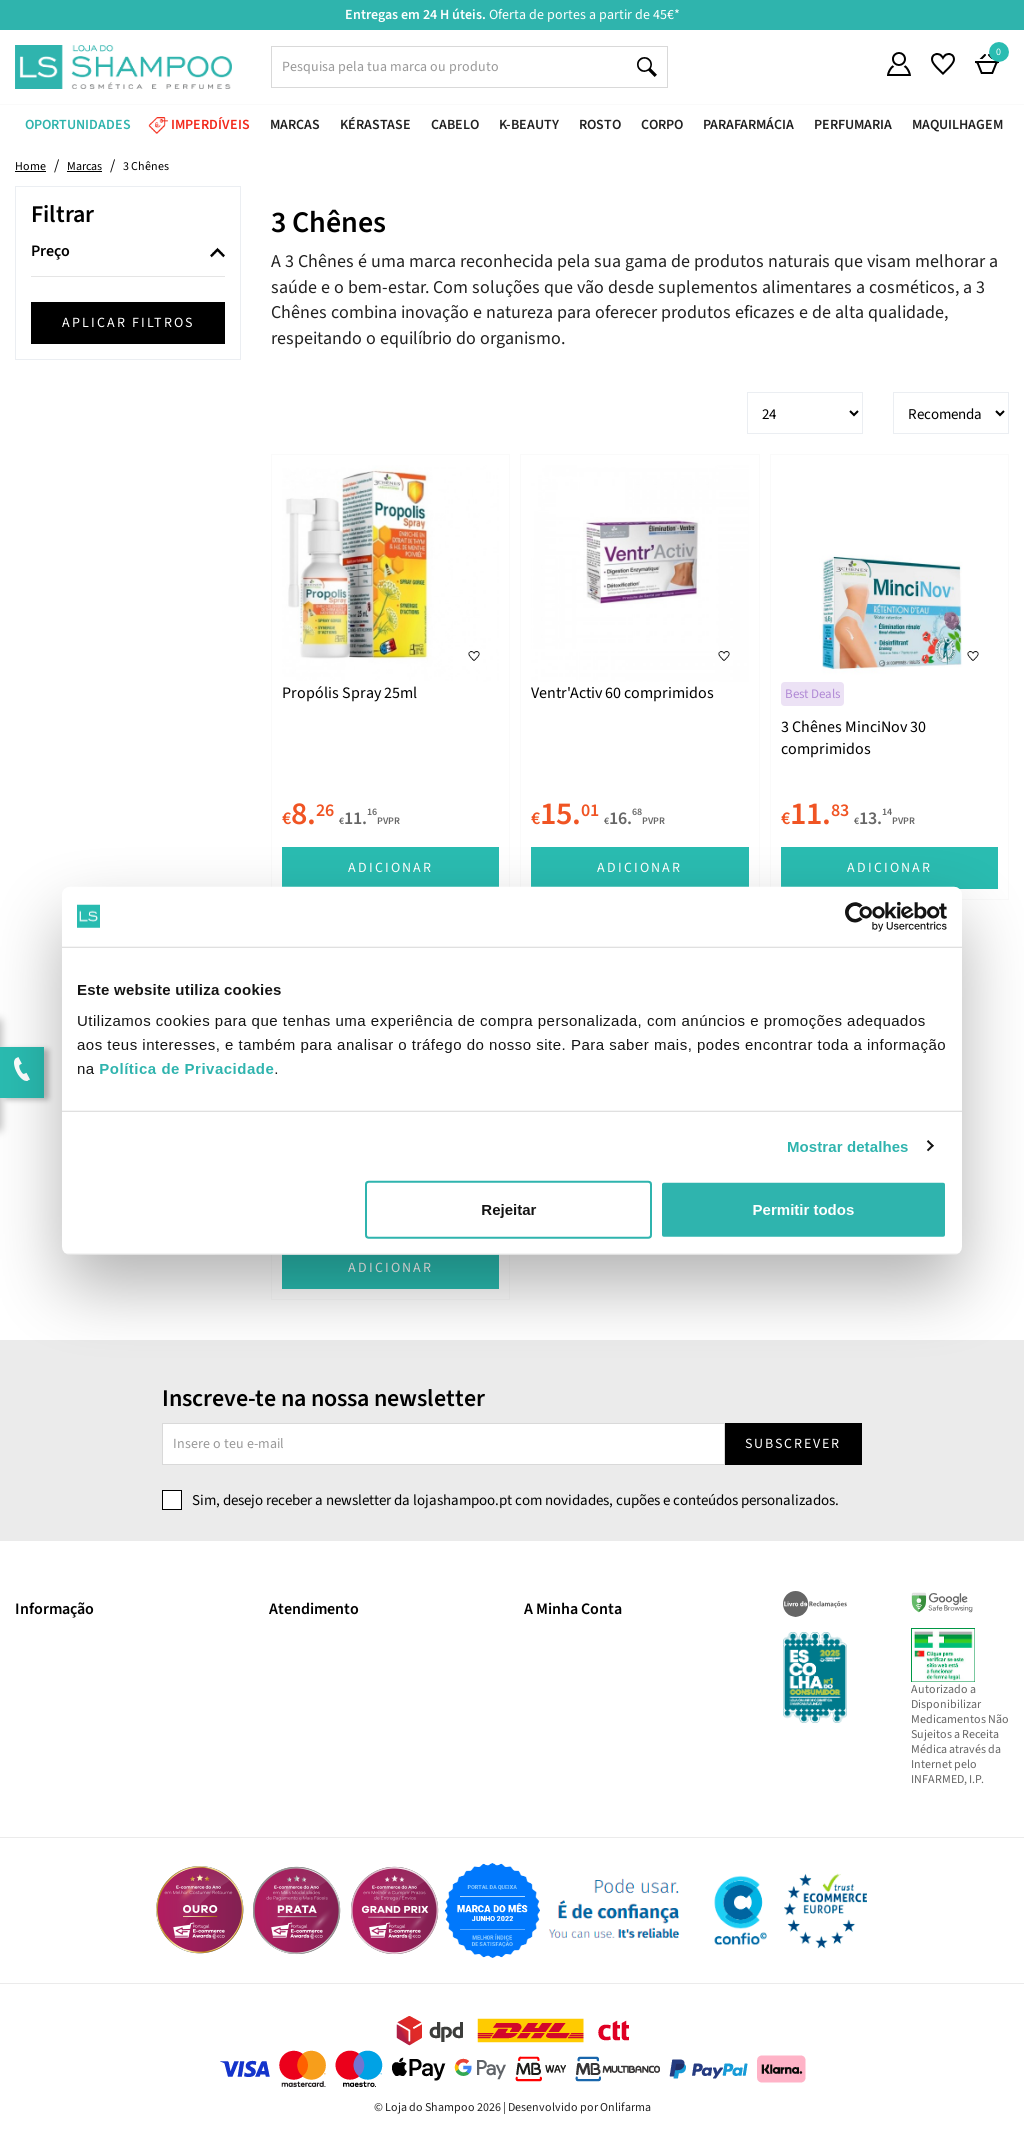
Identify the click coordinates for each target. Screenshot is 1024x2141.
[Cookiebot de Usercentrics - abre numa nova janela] (859, 916)
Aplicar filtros (128, 323)
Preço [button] (50, 252)
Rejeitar (508, 1209)
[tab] (128, 252)
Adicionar (390, 868)
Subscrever (793, 1444)
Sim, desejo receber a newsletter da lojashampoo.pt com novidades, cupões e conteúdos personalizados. (515, 1500)
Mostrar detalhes (848, 1145)
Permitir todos (804, 1209)
